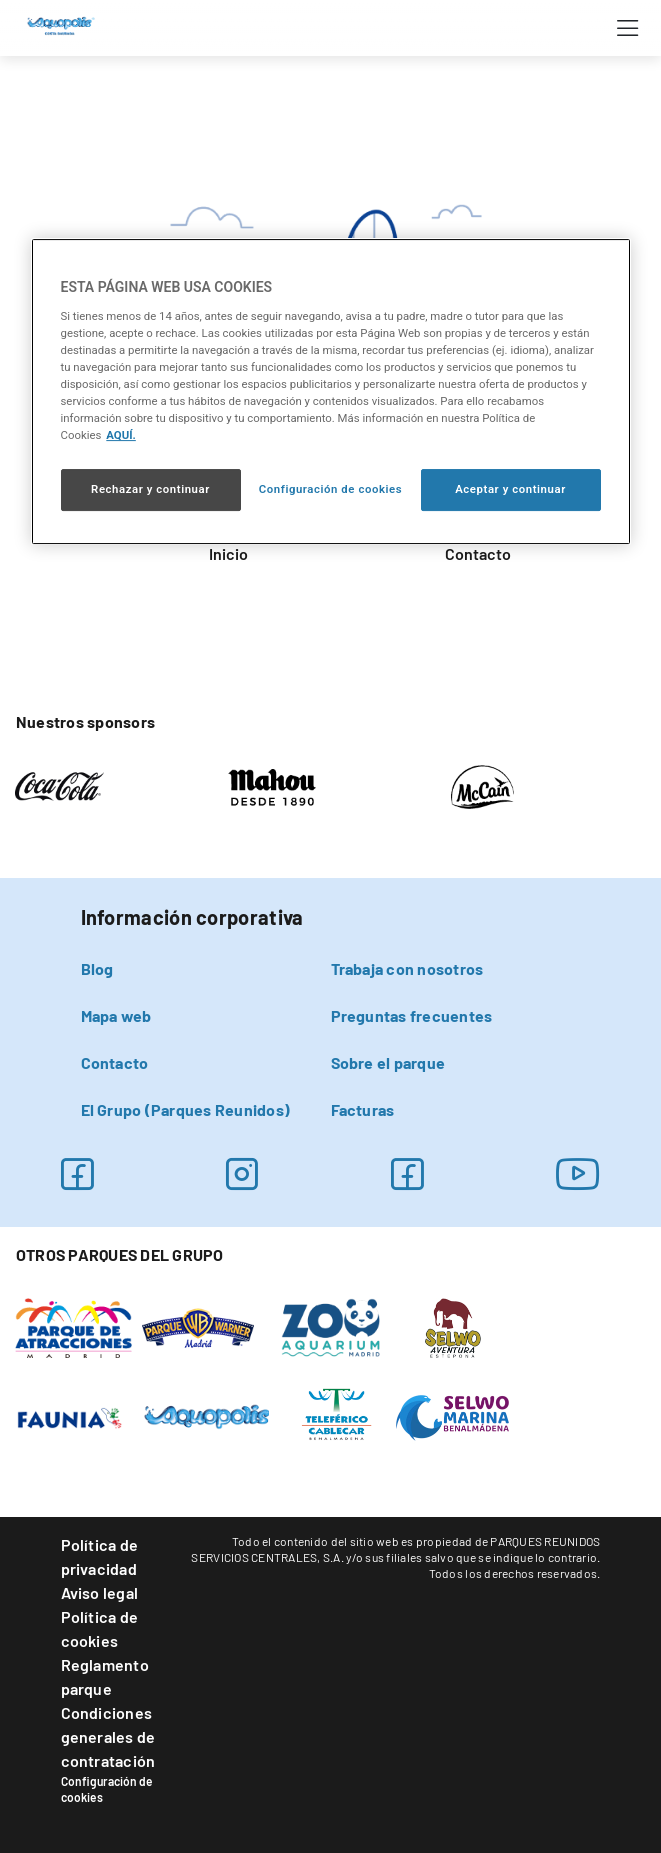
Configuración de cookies (107, 1789)
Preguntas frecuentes (412, 1015)
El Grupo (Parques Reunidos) (185, 1109)
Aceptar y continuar (510, 489)
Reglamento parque (105, 1676)
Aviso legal (100, 1592)
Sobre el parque (388, 1062)
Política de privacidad (100, 1556)
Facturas (363, 1109)
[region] (331, 391)
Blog (97, 968)
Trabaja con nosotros (407, 968)
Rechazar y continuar (150, 489)
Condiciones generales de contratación (108, 1736)
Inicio (228, 553)
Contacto (478, 553)
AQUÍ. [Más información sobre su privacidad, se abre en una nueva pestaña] (121, 435)
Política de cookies (100, 1628)
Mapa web (116, 1015)
